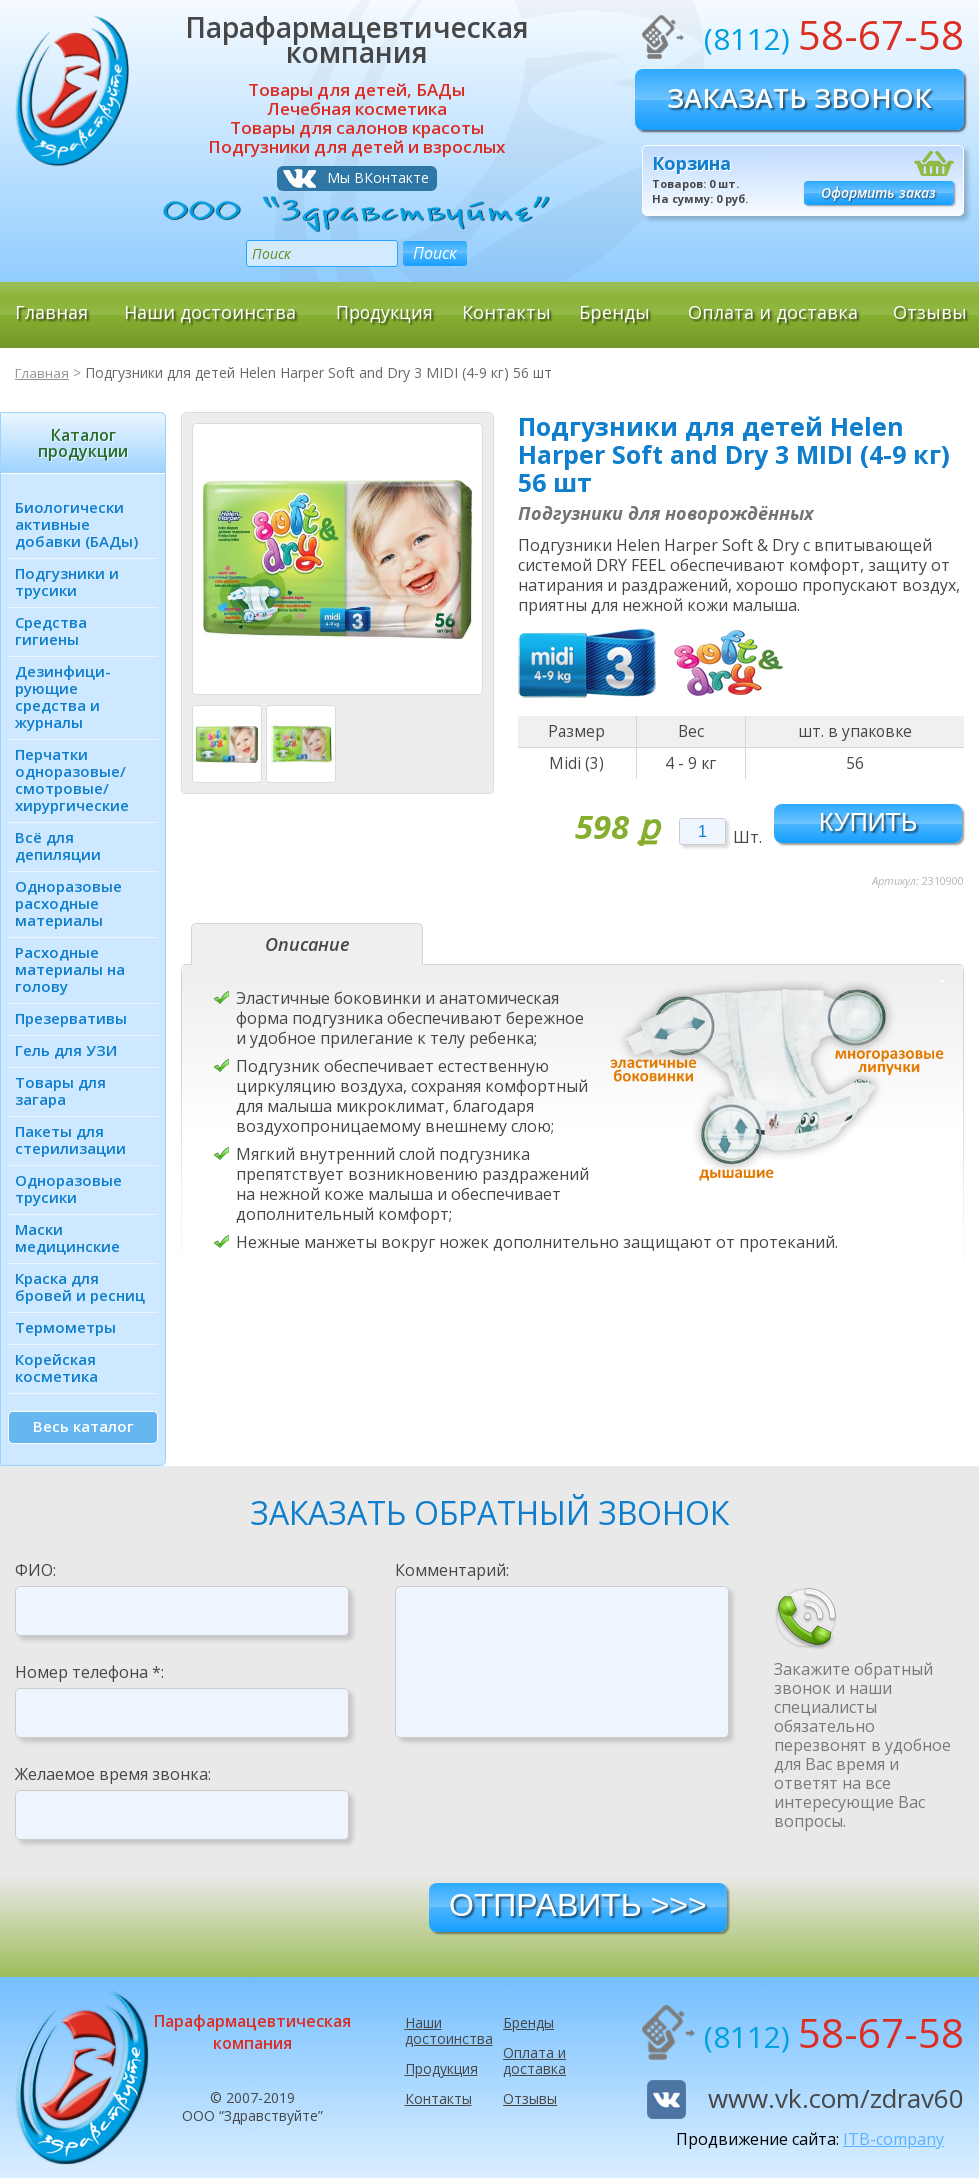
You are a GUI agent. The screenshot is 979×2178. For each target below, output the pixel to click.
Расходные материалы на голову (70, 969)
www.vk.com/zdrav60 (836, 2098)
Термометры (65, 1327)
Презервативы (71, 1018)
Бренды (614, 312)
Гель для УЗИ (66, 1050)
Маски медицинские (67, 1237)
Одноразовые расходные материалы (68, 903)
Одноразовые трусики (68, 1188)
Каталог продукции (83, 443)
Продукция (384, 312)
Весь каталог (83, 1426)
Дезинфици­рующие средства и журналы (63, 696)
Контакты (506, 312)
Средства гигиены (51, 630)
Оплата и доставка (773, 312)
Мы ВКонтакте (378, 177)
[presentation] (547, 1809)
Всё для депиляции (58, 845)
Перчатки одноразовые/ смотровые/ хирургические (72, 779)
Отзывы (930, 312)
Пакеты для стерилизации (70, 1139)
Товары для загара (60, 1090)
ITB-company (893, 2139)
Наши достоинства (210, 312)
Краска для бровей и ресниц (80, 1286)
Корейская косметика (56, 1367)
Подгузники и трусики (67, 581)
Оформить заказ (878, 192)
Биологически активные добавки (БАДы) (76, 524)
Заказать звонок (799, 97)
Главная (51, 312)
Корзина (691, 163)
